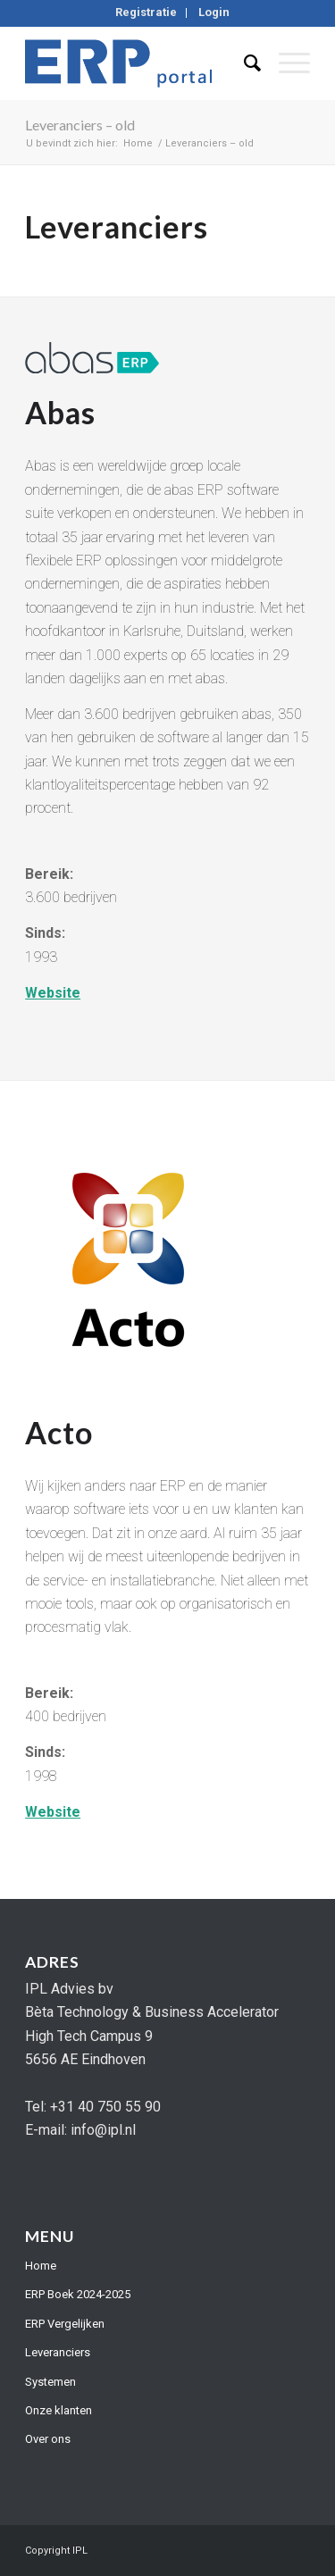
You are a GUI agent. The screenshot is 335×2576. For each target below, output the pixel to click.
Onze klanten (58, 2410)
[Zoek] (243, 63)
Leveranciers (57, 2352)
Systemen (50, 2381)
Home (40, 2265)
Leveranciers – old (80, 124)
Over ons (48, 2439)
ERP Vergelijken (65, 2323)
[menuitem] (146, 13)
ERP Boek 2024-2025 (77, 2294)
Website (52, 992)
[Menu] (285, 63)
